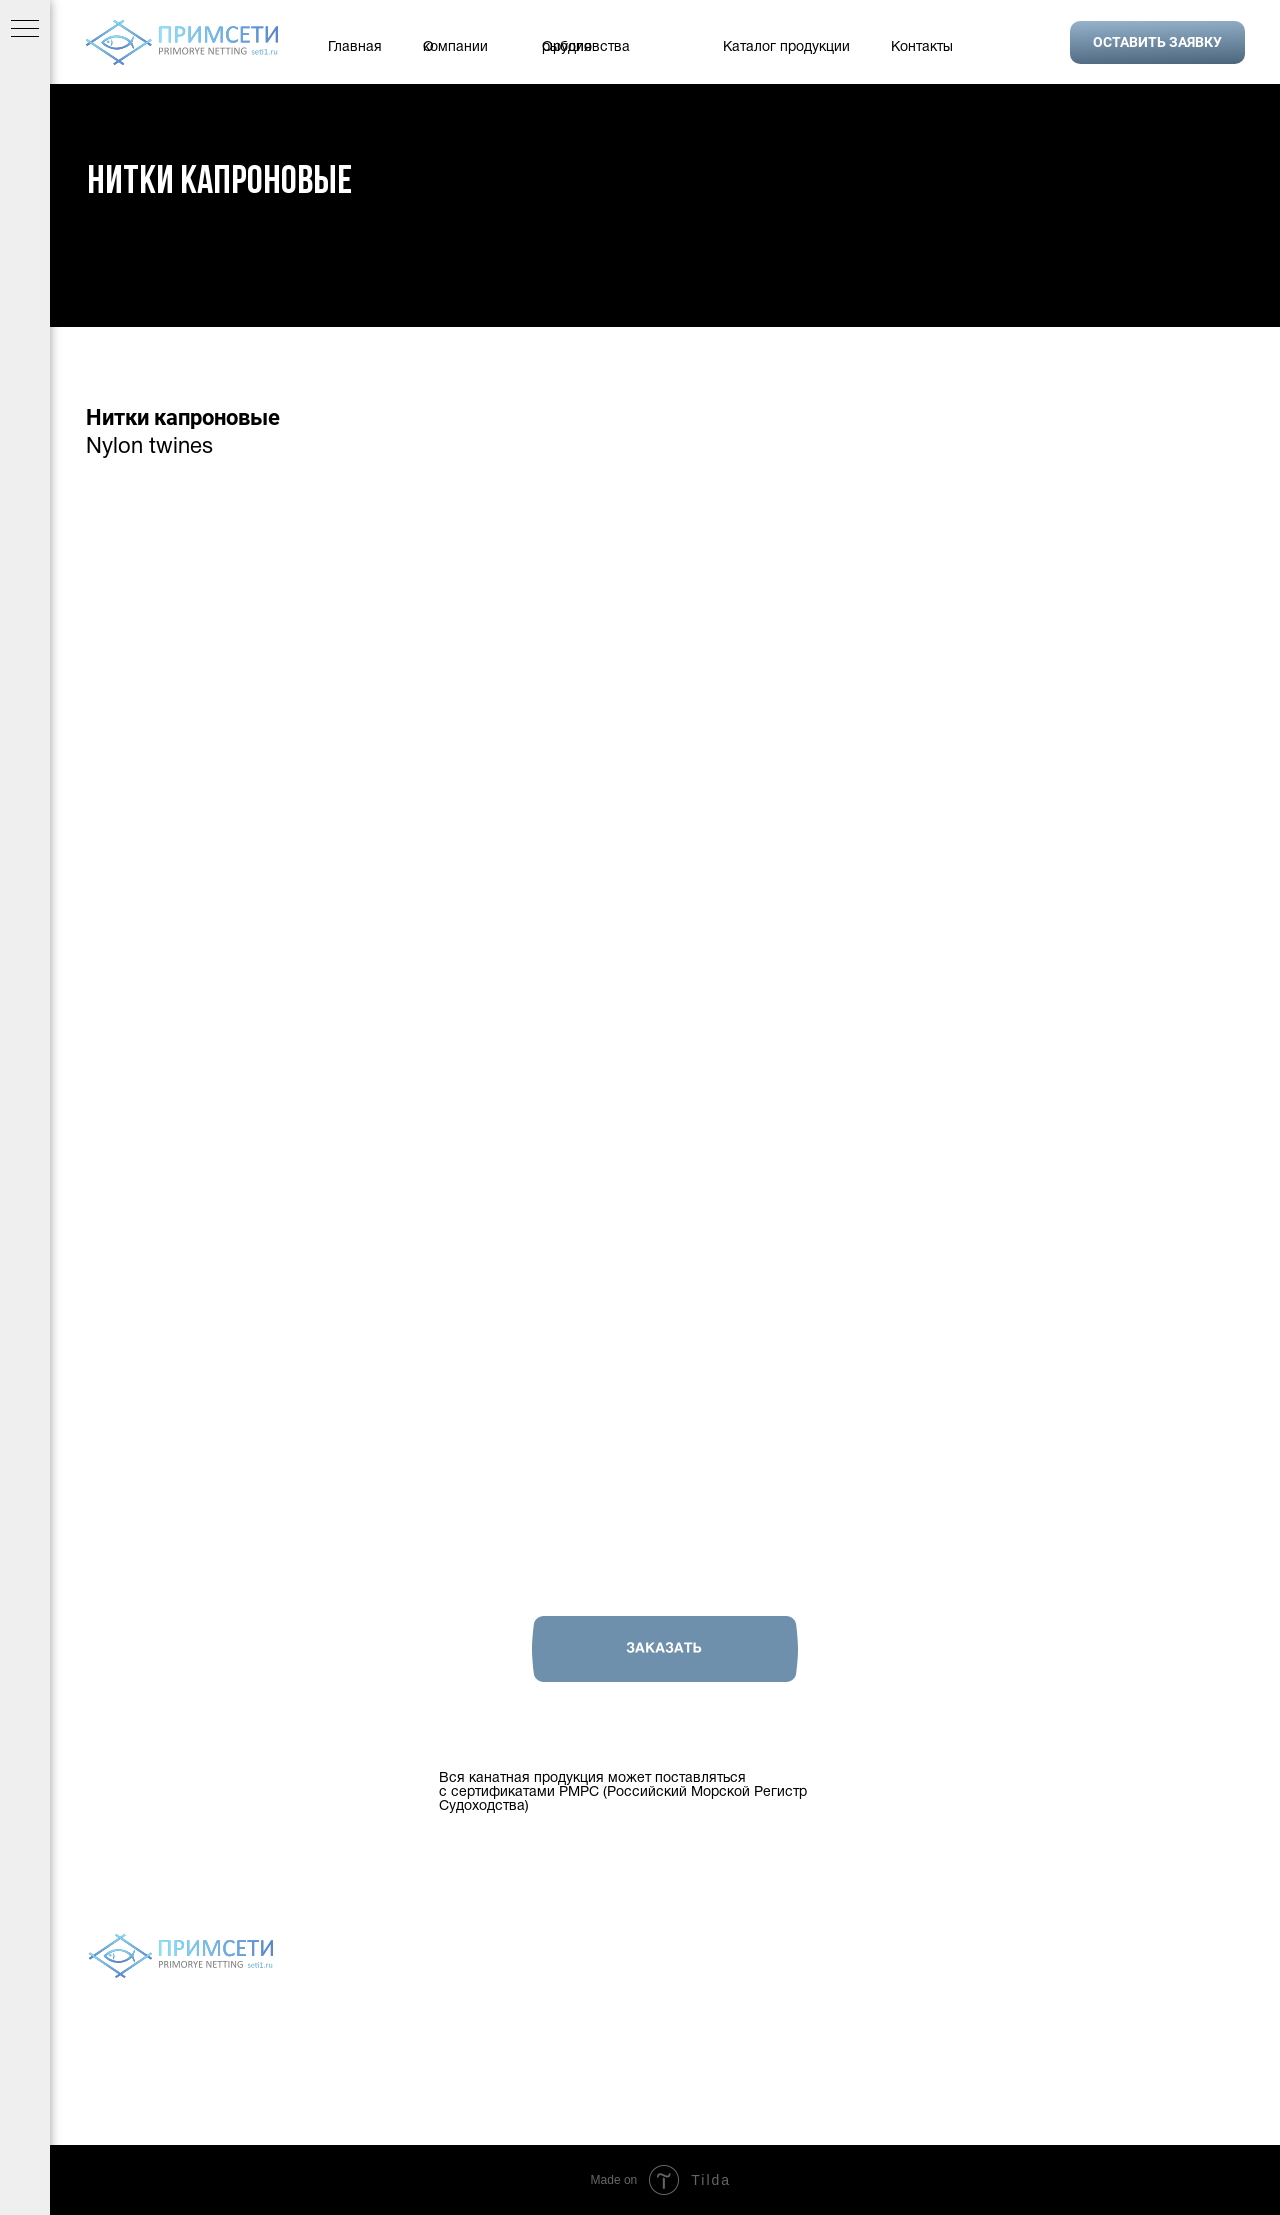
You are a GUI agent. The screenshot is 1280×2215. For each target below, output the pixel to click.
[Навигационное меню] (25, 30)
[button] (1157, 42)
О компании (455, 47)
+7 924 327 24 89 (1114, 2009)
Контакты (922, 47)
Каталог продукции (786, 47)
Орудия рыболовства (586, 47)
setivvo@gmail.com (1158, 2060)
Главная (355, 47)
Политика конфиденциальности (664, 2006)
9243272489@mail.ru (1164, 2087)
